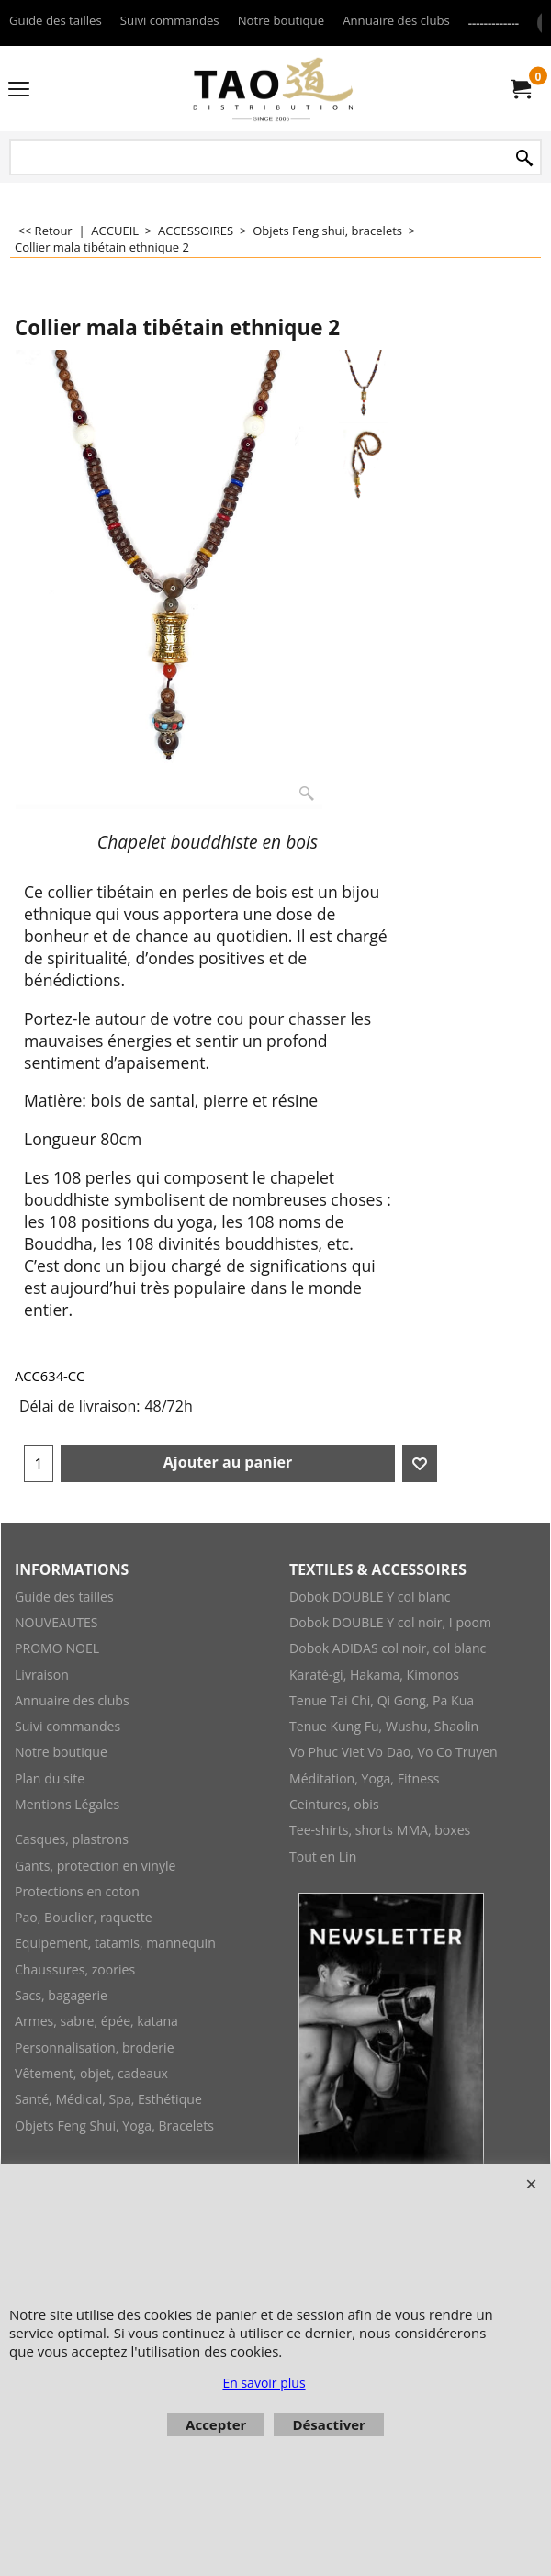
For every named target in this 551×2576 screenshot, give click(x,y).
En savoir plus (263, 2382)
